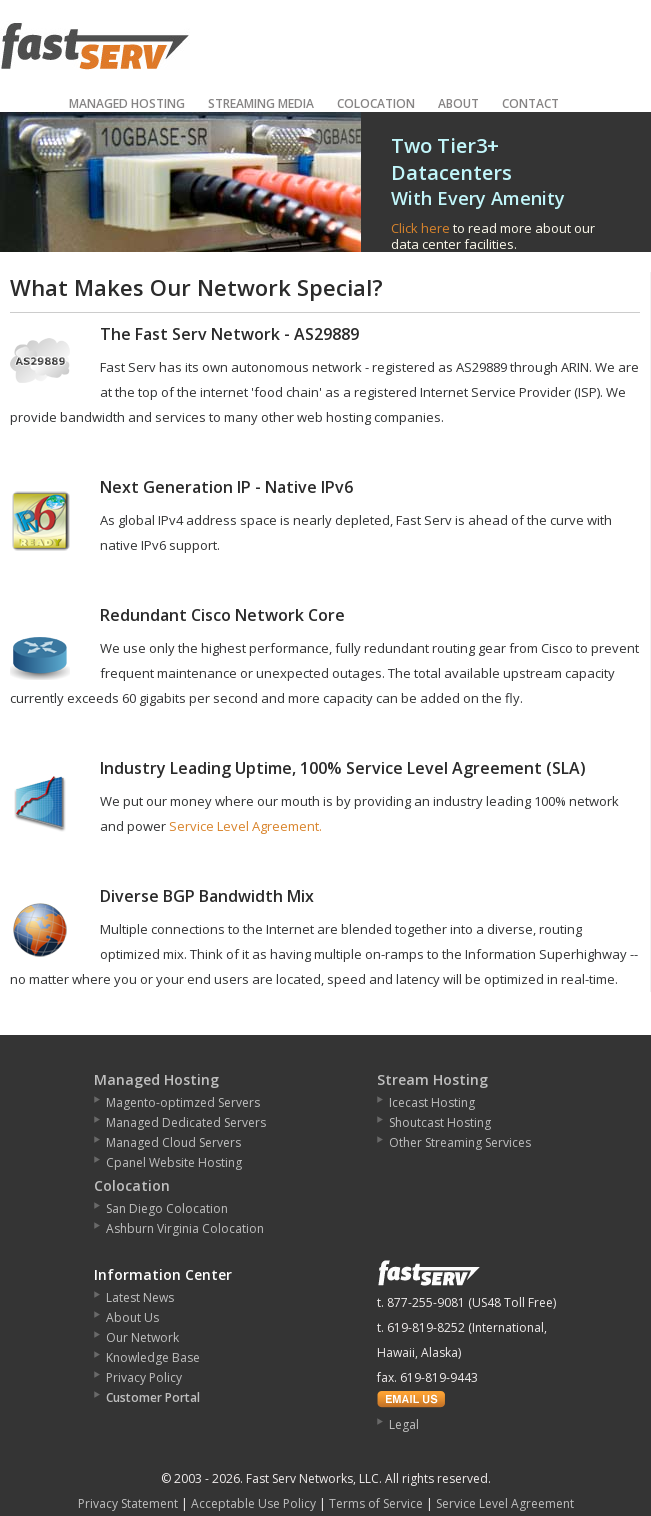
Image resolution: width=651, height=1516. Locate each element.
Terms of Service (376, 1503)
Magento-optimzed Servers (183, 1102)
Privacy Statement (128, 1503)
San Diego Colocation (167, 1208)
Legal (404, 1424)
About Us (132, 1317)
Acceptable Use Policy (253, 1503)
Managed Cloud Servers (173, 1142)
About (458, 103)
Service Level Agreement (505, 1503)
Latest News (140, 1297)
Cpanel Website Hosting (174, 1162)
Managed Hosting (127, 103)
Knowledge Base (153, 1357)
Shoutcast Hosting (440, 1122)
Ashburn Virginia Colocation (185, 1228)
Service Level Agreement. (245, 826)
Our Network (142, 1337)
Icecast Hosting (432, 1102)
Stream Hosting (432, 1079)
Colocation (376, 103)
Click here (420, 228)
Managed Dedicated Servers (186, 1122)
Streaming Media (261, 103)
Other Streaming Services (460, 1142)
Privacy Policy (144, 1377)
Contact (530, 103)
